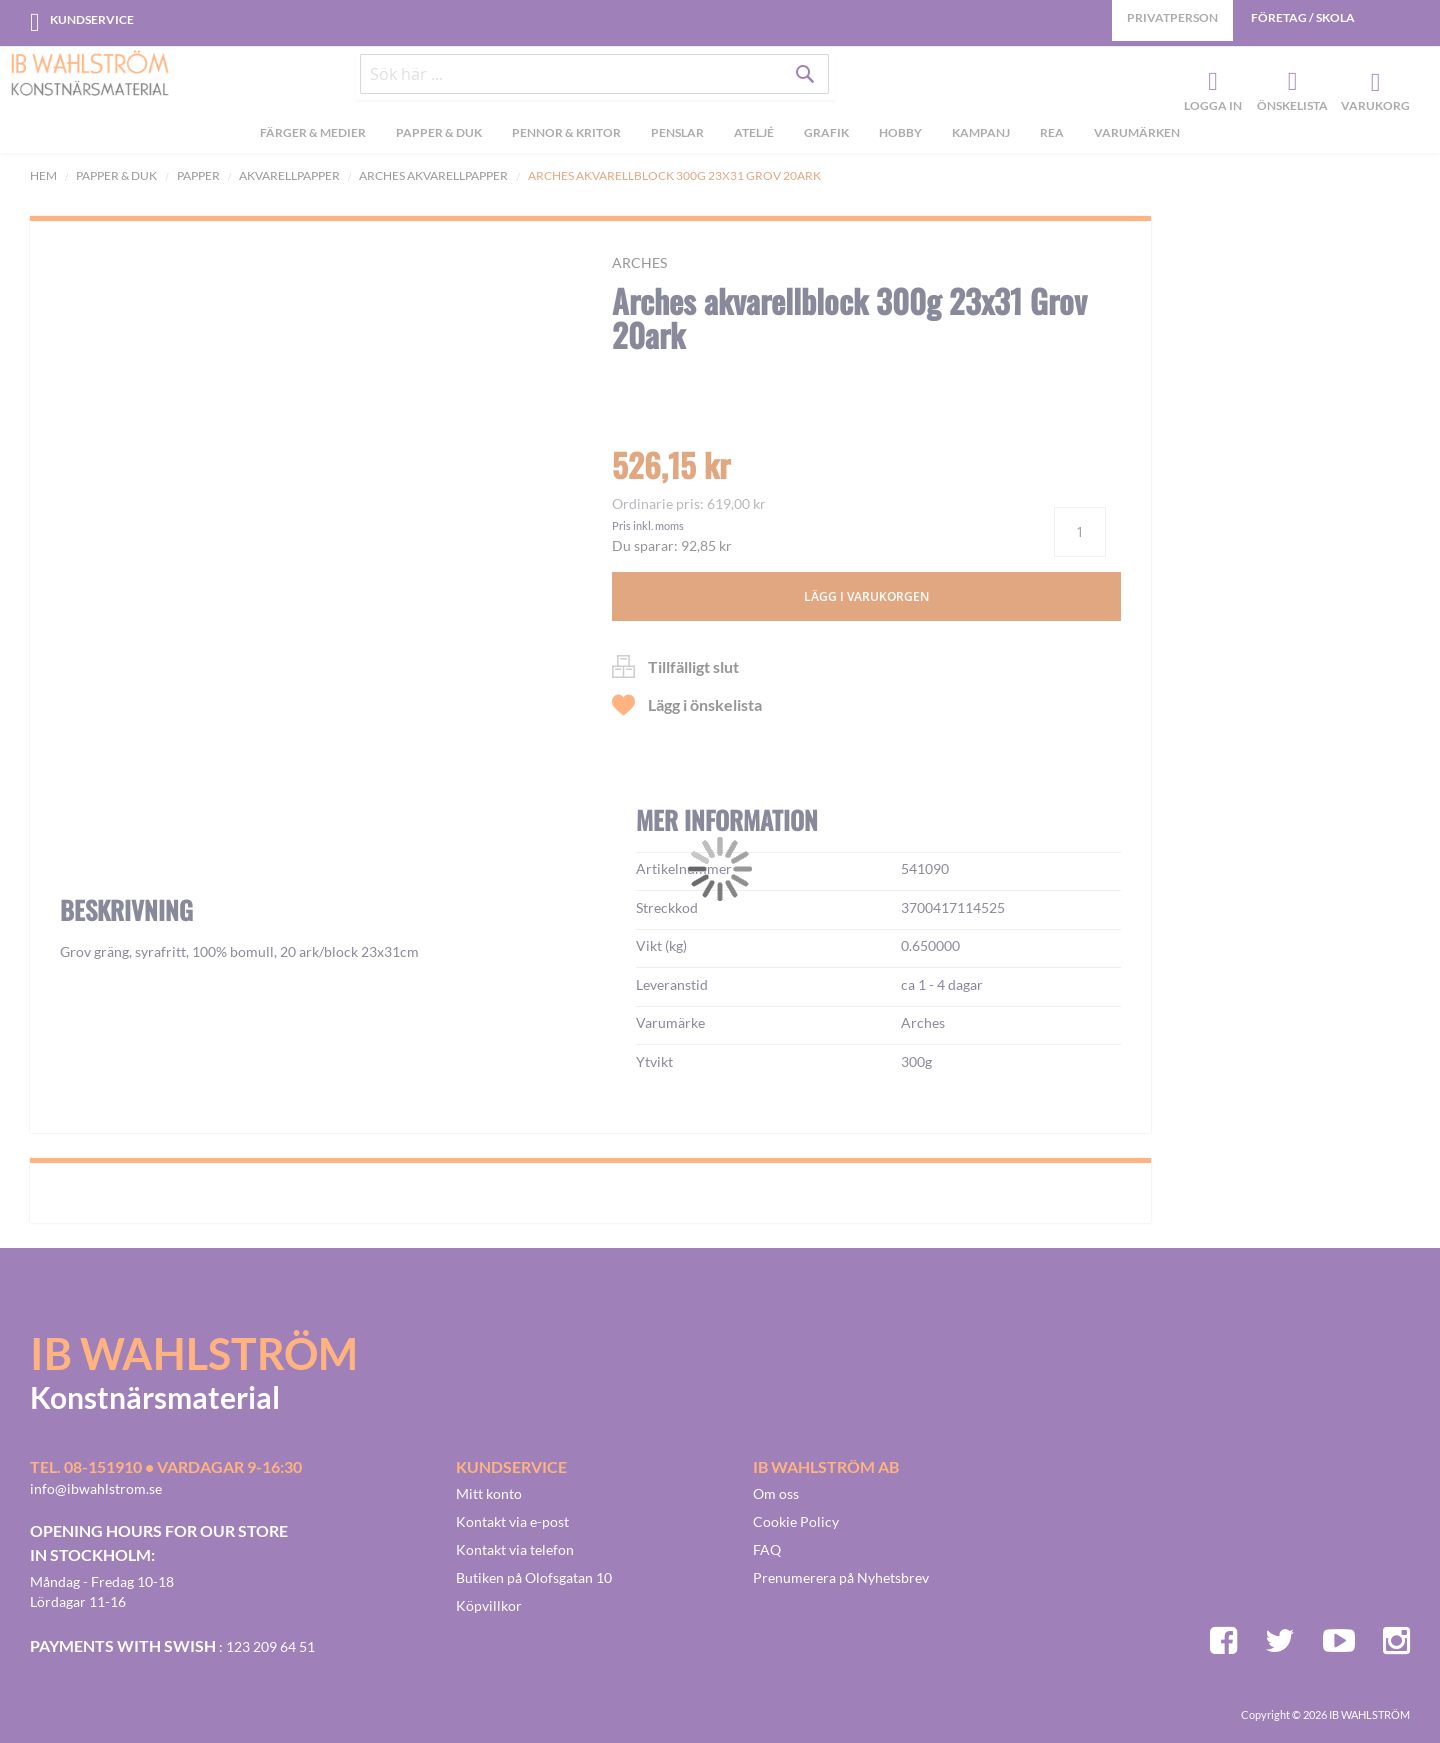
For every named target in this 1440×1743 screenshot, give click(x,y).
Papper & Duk (116, 175)
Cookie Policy (796, 1521)
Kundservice (92, 19)
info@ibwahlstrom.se (96, 1488)
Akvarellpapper (289, 175)
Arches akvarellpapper (433, 175)
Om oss (776, 1493)
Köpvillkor (489, 1605)
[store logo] (90, 75)
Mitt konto (489, 1493)
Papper (198, 175)
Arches (639, 262)
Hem (43, 175)
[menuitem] (313, 141)
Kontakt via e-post (512, 1521)
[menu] (720, 141)
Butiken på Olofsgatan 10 (534, 1577)
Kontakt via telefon (515, 1549)
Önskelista (1290, 86)
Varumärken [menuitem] (1137, 138)
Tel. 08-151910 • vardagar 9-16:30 (166, 1466)
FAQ (767, 1549)
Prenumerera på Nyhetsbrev (841, 1577)
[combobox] (595, 82)
